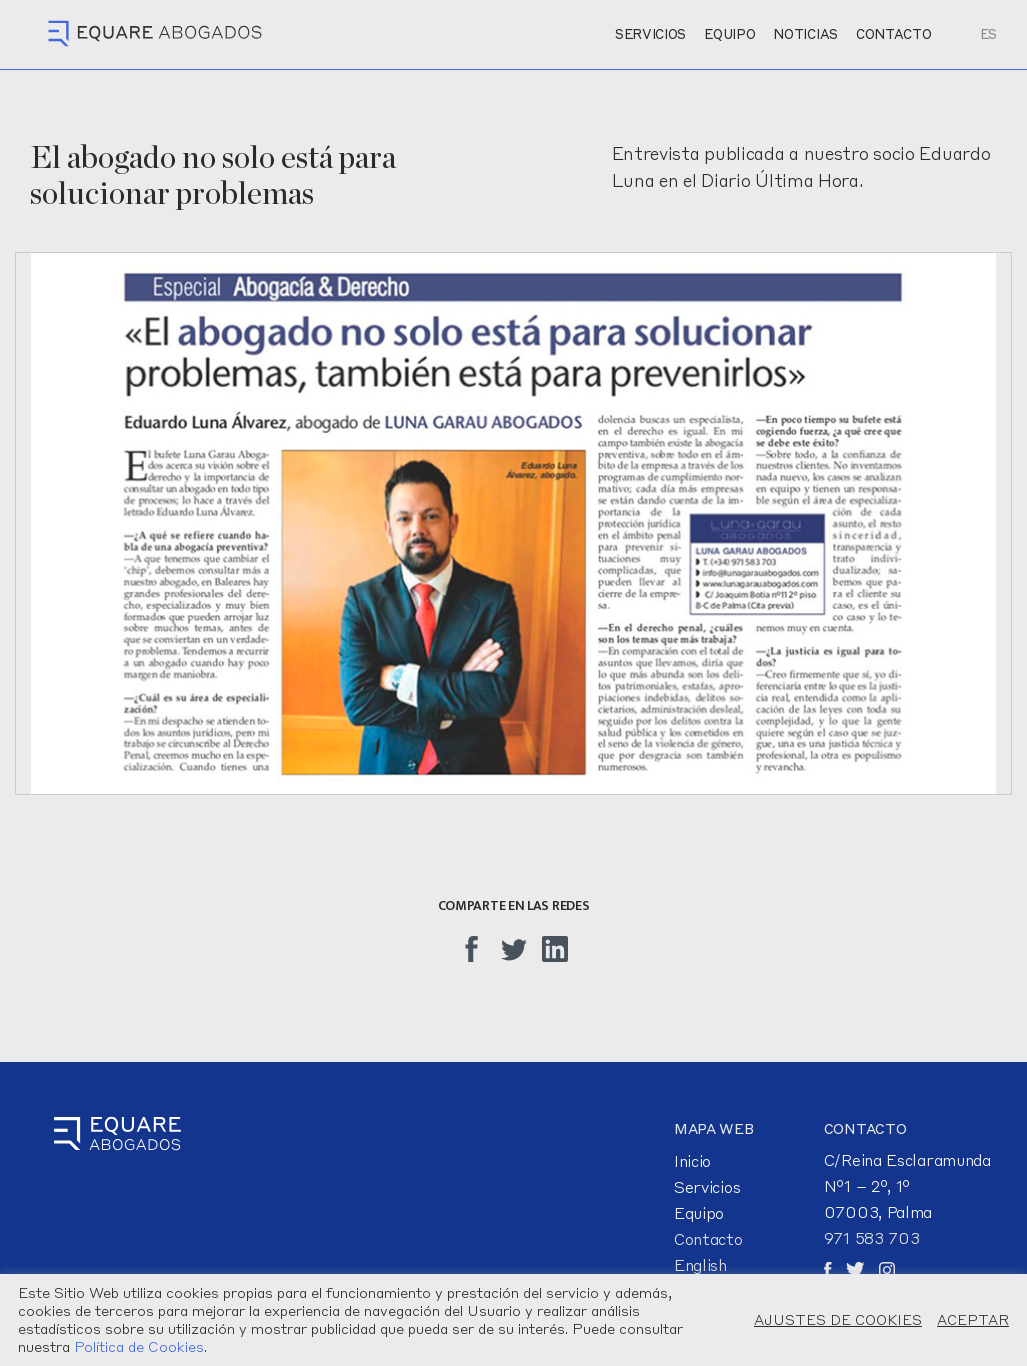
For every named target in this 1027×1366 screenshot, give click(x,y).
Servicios (707, 1187)
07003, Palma (878, 1212)
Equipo (699, 1213)
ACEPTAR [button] (973, 1320)
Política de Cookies (139, 1346)
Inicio (692, 1161)
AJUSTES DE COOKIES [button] (838, 1320)
